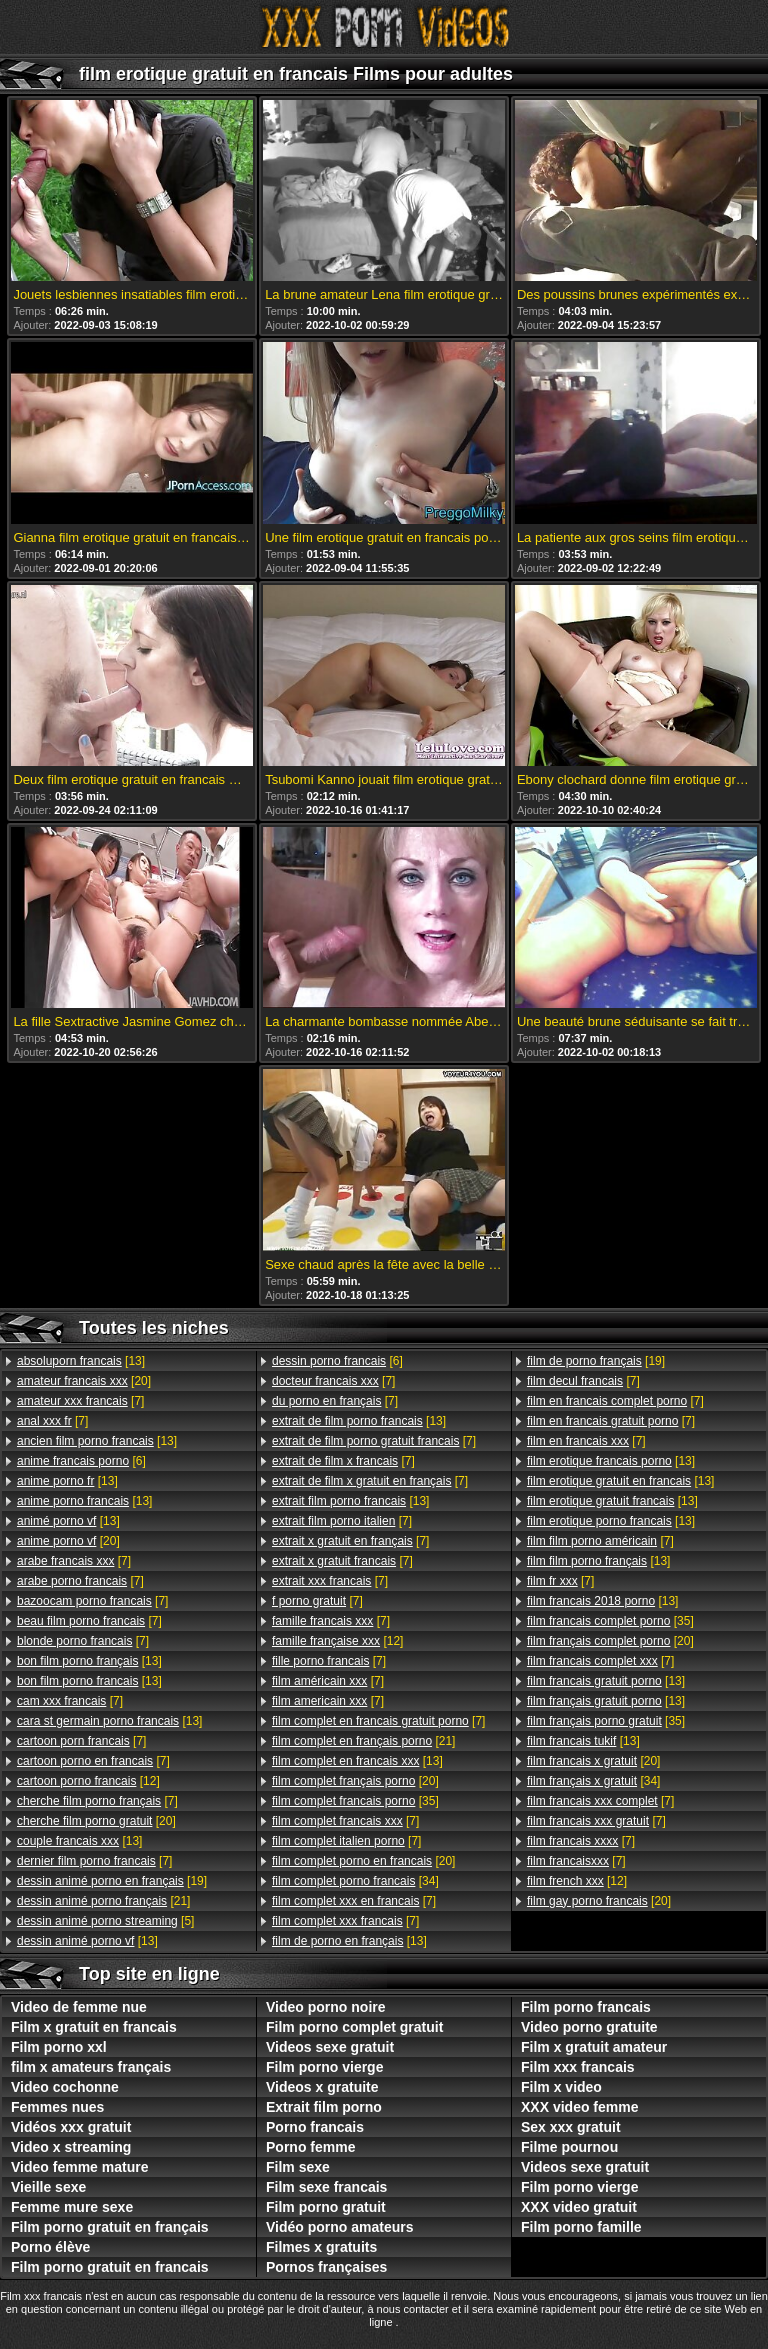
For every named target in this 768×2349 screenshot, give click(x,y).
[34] (355, 1881)
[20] (84, 1381)
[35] (355, 1801)
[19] (112, 1881)
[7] (80, 1401)
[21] (103, 1901)
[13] (81, 1361)
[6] (81, 1461)
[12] (88, 1781)
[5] (105, 1921)
